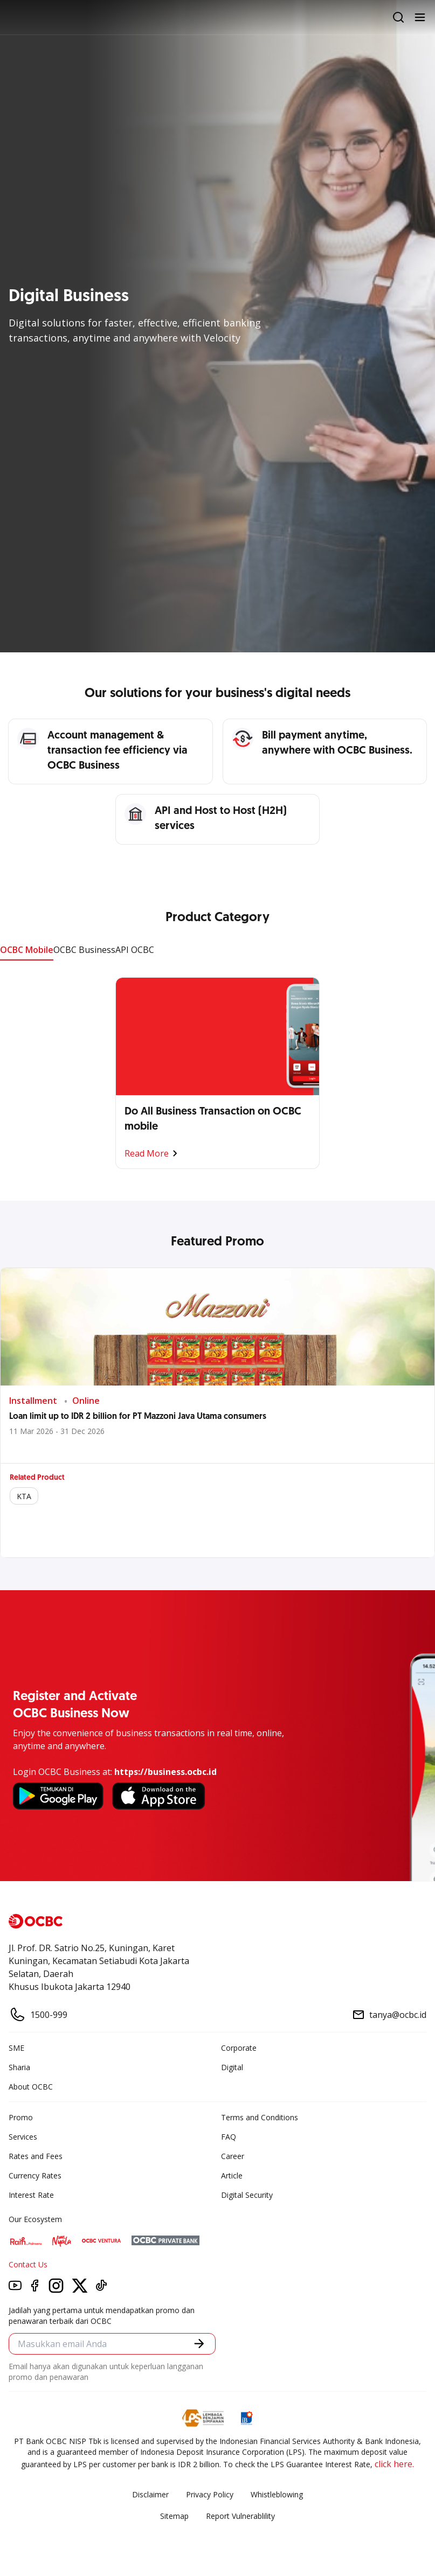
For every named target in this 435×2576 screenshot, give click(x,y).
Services (23, 2137)
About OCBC (31, 2086)
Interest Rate (31, 2195)
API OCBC (134, 950)
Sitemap (174, 2516)
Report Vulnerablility (240, 2516)
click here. (394, 2464)
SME (16, 2048)
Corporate (239, 2048)
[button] (199, 2343)
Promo (21, 2117)
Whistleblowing (277, 2494)
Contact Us (28, 2264)
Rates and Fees (36, 2156)
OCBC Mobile (26, 950)
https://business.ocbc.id (165, 1772)
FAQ (228, 2137)
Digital (232, 2067)
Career (232, 2156)
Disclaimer (150, 2494)
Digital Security (247, 2195)
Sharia (19, 2067)
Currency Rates (35, 2175)
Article (232, 2175)
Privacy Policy (209, 2494)
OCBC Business (84, 950)
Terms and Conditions (259, 2117)
